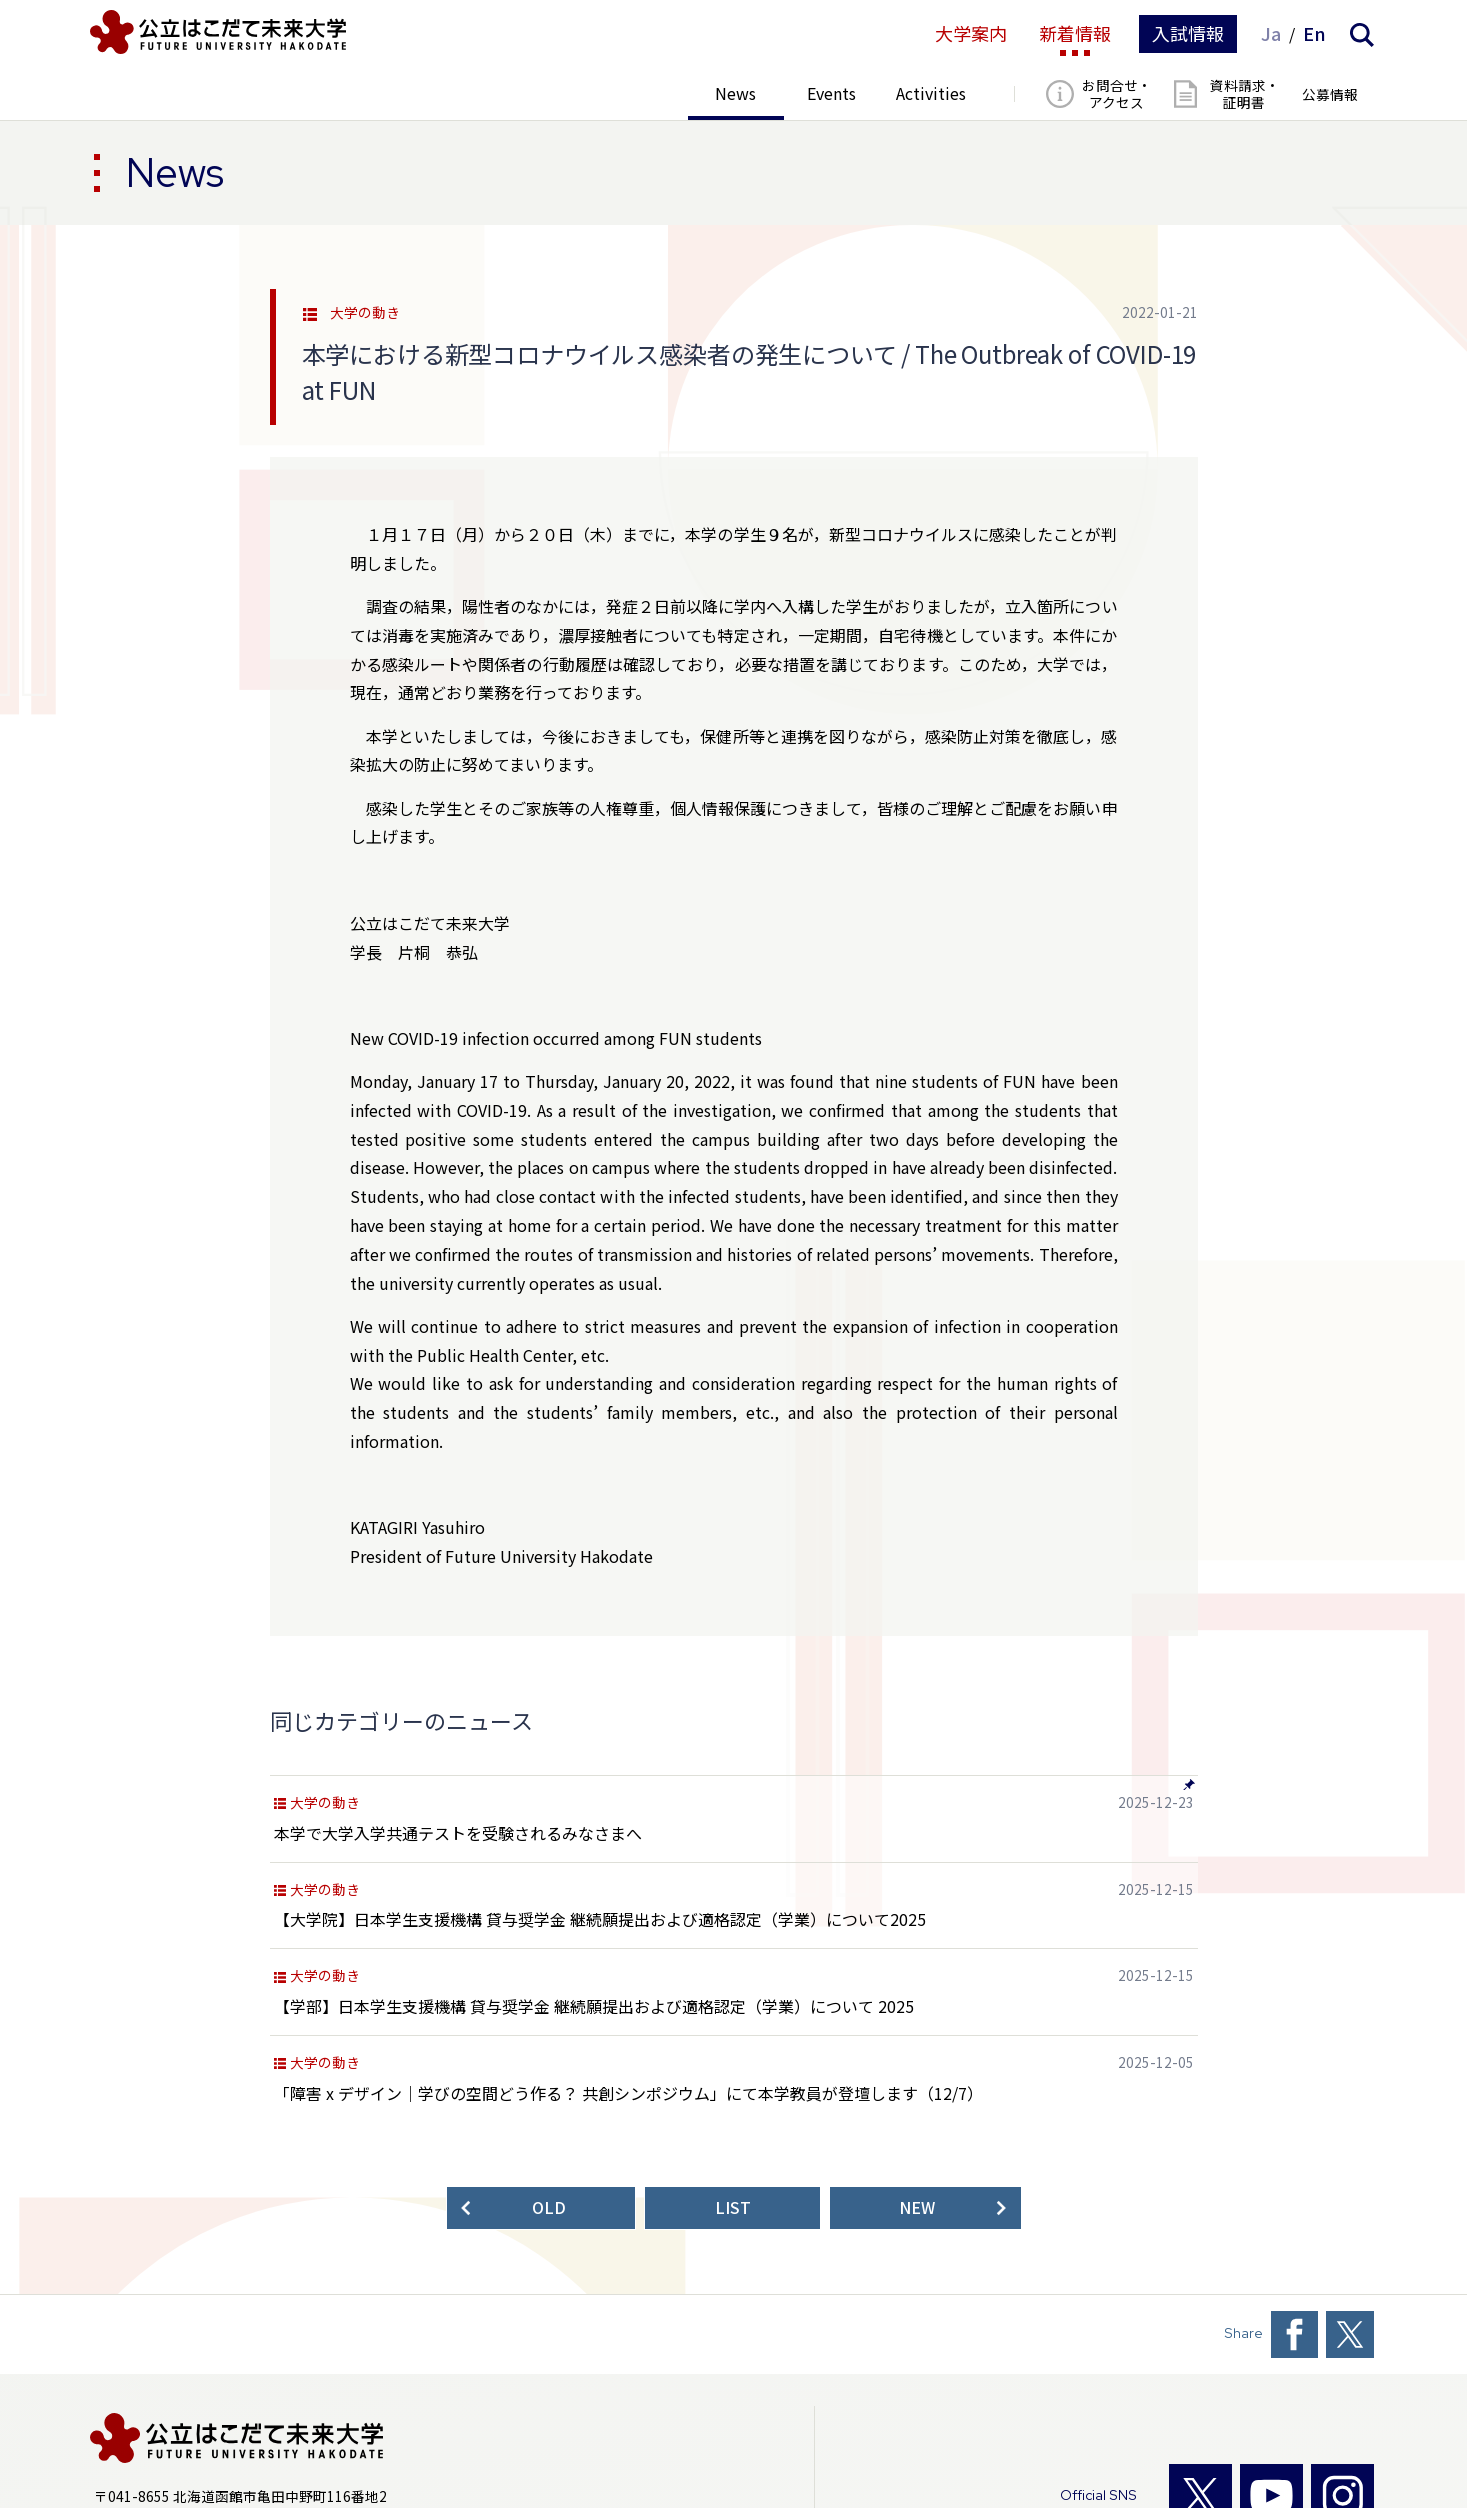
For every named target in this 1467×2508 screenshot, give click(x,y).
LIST (733, 2207)
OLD (549, 2207)
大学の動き (365, 313)
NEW (917, 2207)
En (1314, 34)
